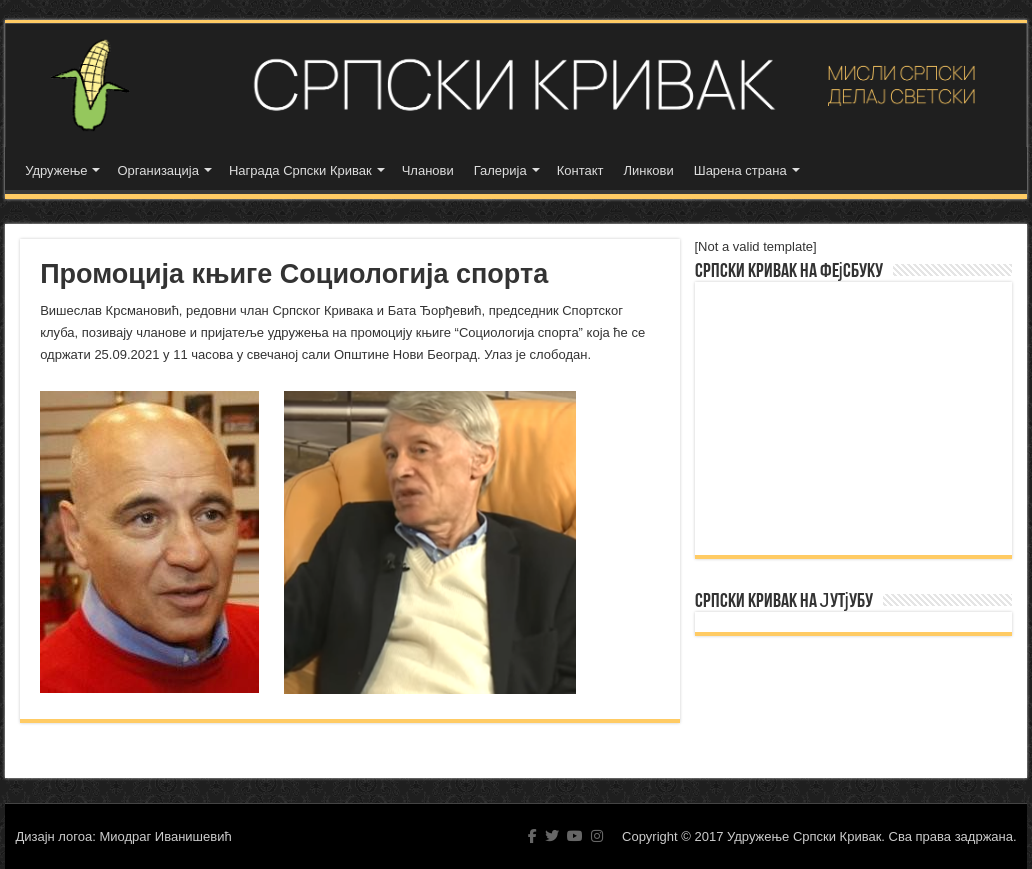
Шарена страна (740, 170)
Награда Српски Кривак (300, 170)
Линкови (649, 170)
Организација (158, 170)
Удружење (56, 170)
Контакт (580, 170)
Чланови (428, 170)
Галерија (500, 170)
